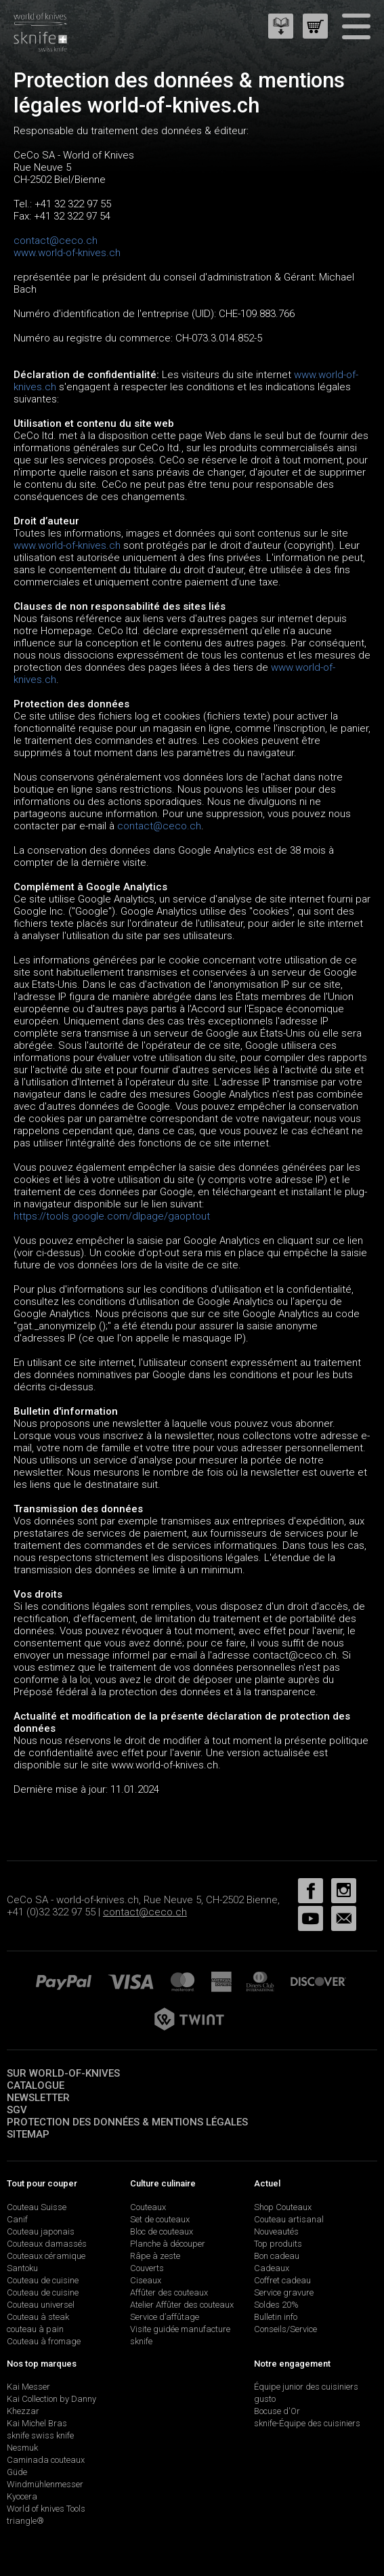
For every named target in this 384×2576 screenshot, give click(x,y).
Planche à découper (167, 2244)
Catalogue (35, 2085)
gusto (265, 2399)
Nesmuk (22, 2448)
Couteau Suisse (36, 2207)
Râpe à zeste (155, 2256)
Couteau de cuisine (43, 2280)
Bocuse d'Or (277, 2411)
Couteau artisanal (289, 2219)
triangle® (25, 2521)
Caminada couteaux (46, 2460)
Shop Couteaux (283, 2207)
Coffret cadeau (282, 2280)
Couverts (147, 2268)
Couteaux (148, 2207)
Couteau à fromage (44, 2341)
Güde (17, 2472)
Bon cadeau (276, 2256)
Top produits (278, 2244)
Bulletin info (275, 2317)
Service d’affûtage (164, 2317)
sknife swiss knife (40, 2435)
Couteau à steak (38, 2317)
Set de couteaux (160, 2219)
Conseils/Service (285, 2329)
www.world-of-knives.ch (67, 253)
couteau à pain (35, 2329)
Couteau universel (40, 2305)
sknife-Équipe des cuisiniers (307, 2423)
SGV (17, 2110)
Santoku (22, 2268)
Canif (17, 2219)
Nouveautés (276, 2231)
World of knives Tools (46, 2509)
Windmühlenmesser (45, 2484)
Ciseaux (145, 2280)
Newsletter (38, 2098)
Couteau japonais (40, 2231)
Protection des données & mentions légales (127, 2122)
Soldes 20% (276, 2305)
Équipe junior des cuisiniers (306, 2387)
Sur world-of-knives (63, 2073)
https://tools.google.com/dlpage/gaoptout (112, 1216)
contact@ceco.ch (56, 240)
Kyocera (22, 2496)
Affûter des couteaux (169, 2292)
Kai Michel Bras (37, 2423)
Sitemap (28, 2134)
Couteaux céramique (46, 2256)
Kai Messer (28, 2387)
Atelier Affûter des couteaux (182, 2305)
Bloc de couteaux (161, 2231)
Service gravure (284, 2292)
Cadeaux (271, 2268)
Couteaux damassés (47, 2244)
